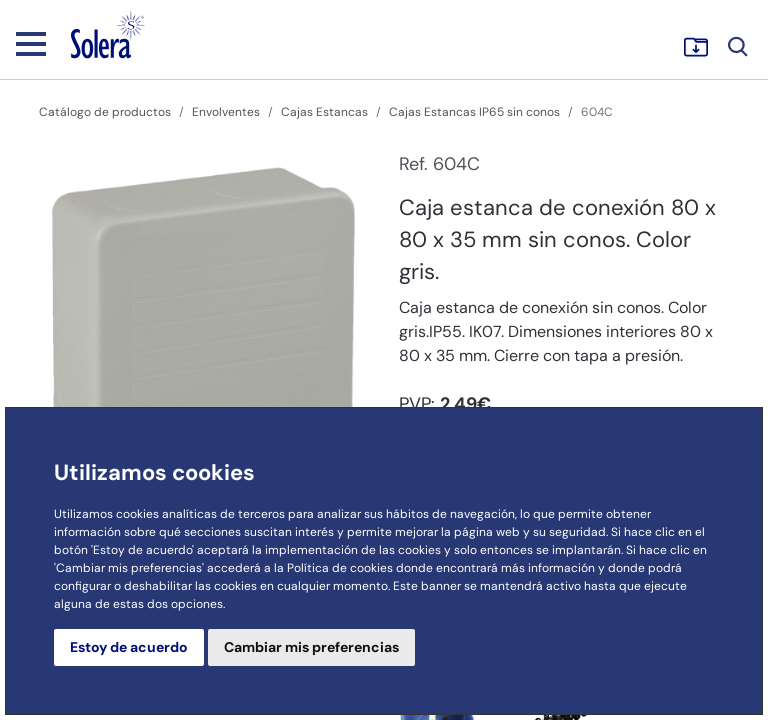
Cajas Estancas (324, 112)
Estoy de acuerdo (129, 647)
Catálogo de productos (105, 112)
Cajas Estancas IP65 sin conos (474, 112)
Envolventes (226, 112)
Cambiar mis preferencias (311, 647)
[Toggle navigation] (31, 43)
